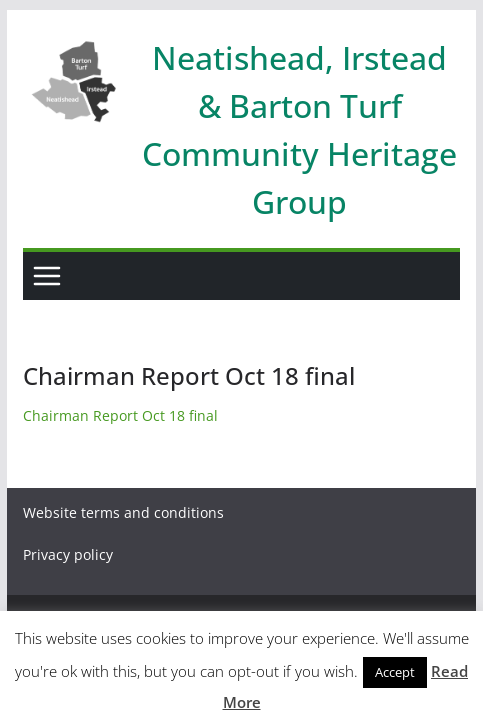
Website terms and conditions (123, 512)
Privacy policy (68, 554)
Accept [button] (395, 672)
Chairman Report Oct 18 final (120, 415)
